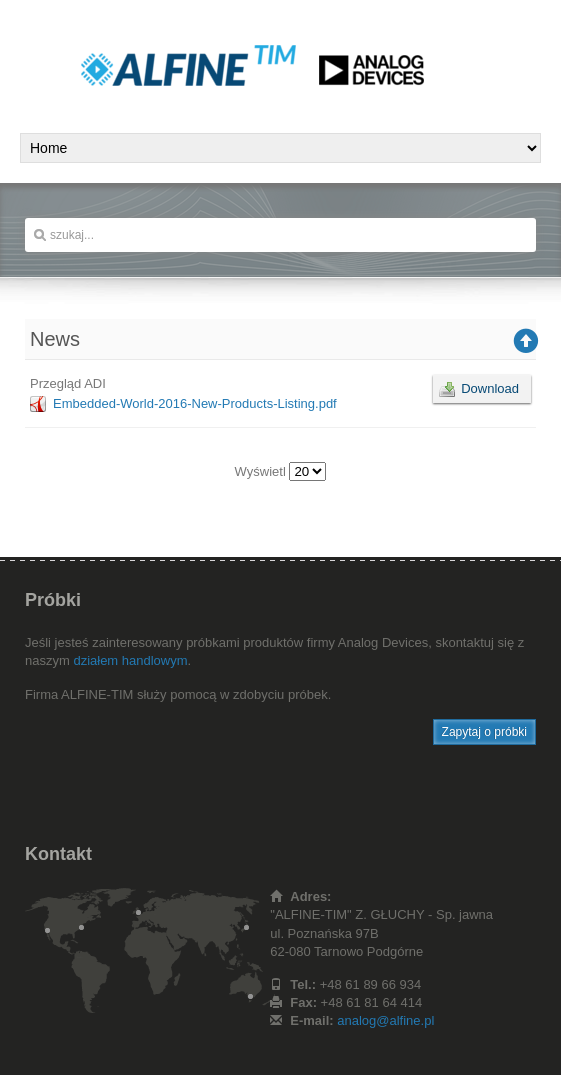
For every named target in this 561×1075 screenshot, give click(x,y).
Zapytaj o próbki (484, 732)
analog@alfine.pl (385, 1020)
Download (490, 388)
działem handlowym (130, 660)
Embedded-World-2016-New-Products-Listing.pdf (195, 403)
